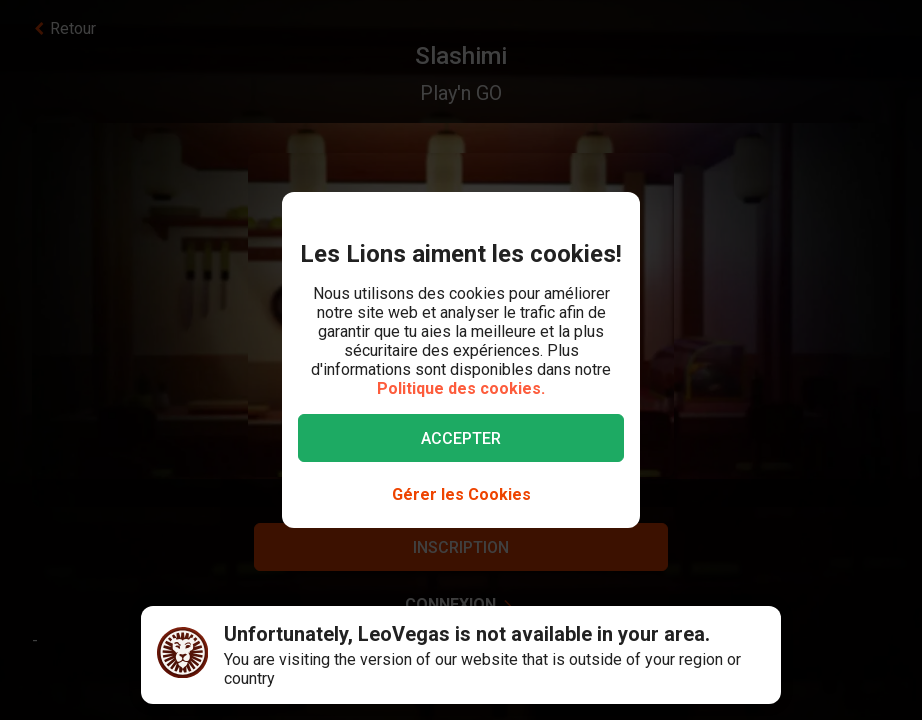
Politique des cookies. (461, 388)
